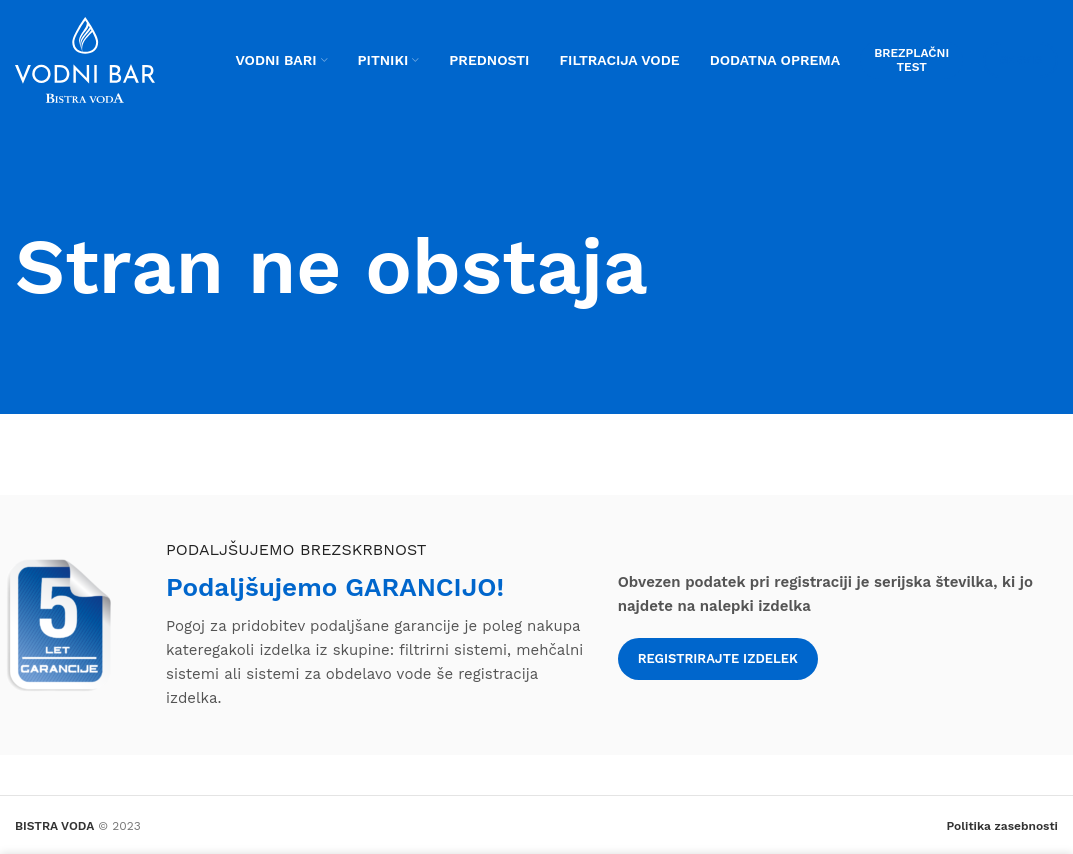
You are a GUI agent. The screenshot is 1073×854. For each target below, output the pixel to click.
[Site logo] (85, 59)
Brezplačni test (911, 60)
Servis (1020, 60)
